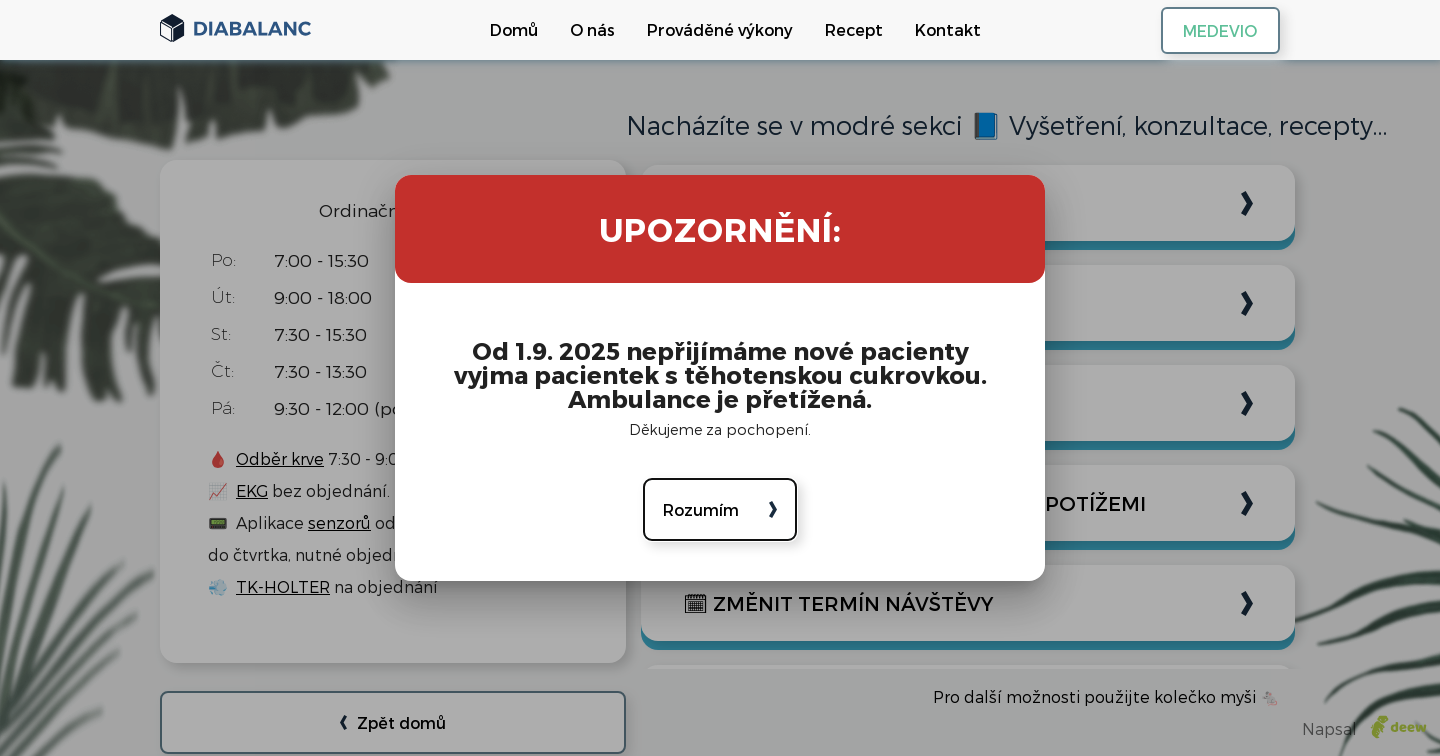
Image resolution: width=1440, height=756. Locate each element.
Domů (505, 29)
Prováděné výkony (711, 29)
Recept (845, 29)
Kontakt (939, 29)
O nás (583, 29)
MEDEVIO (1198, 30)
